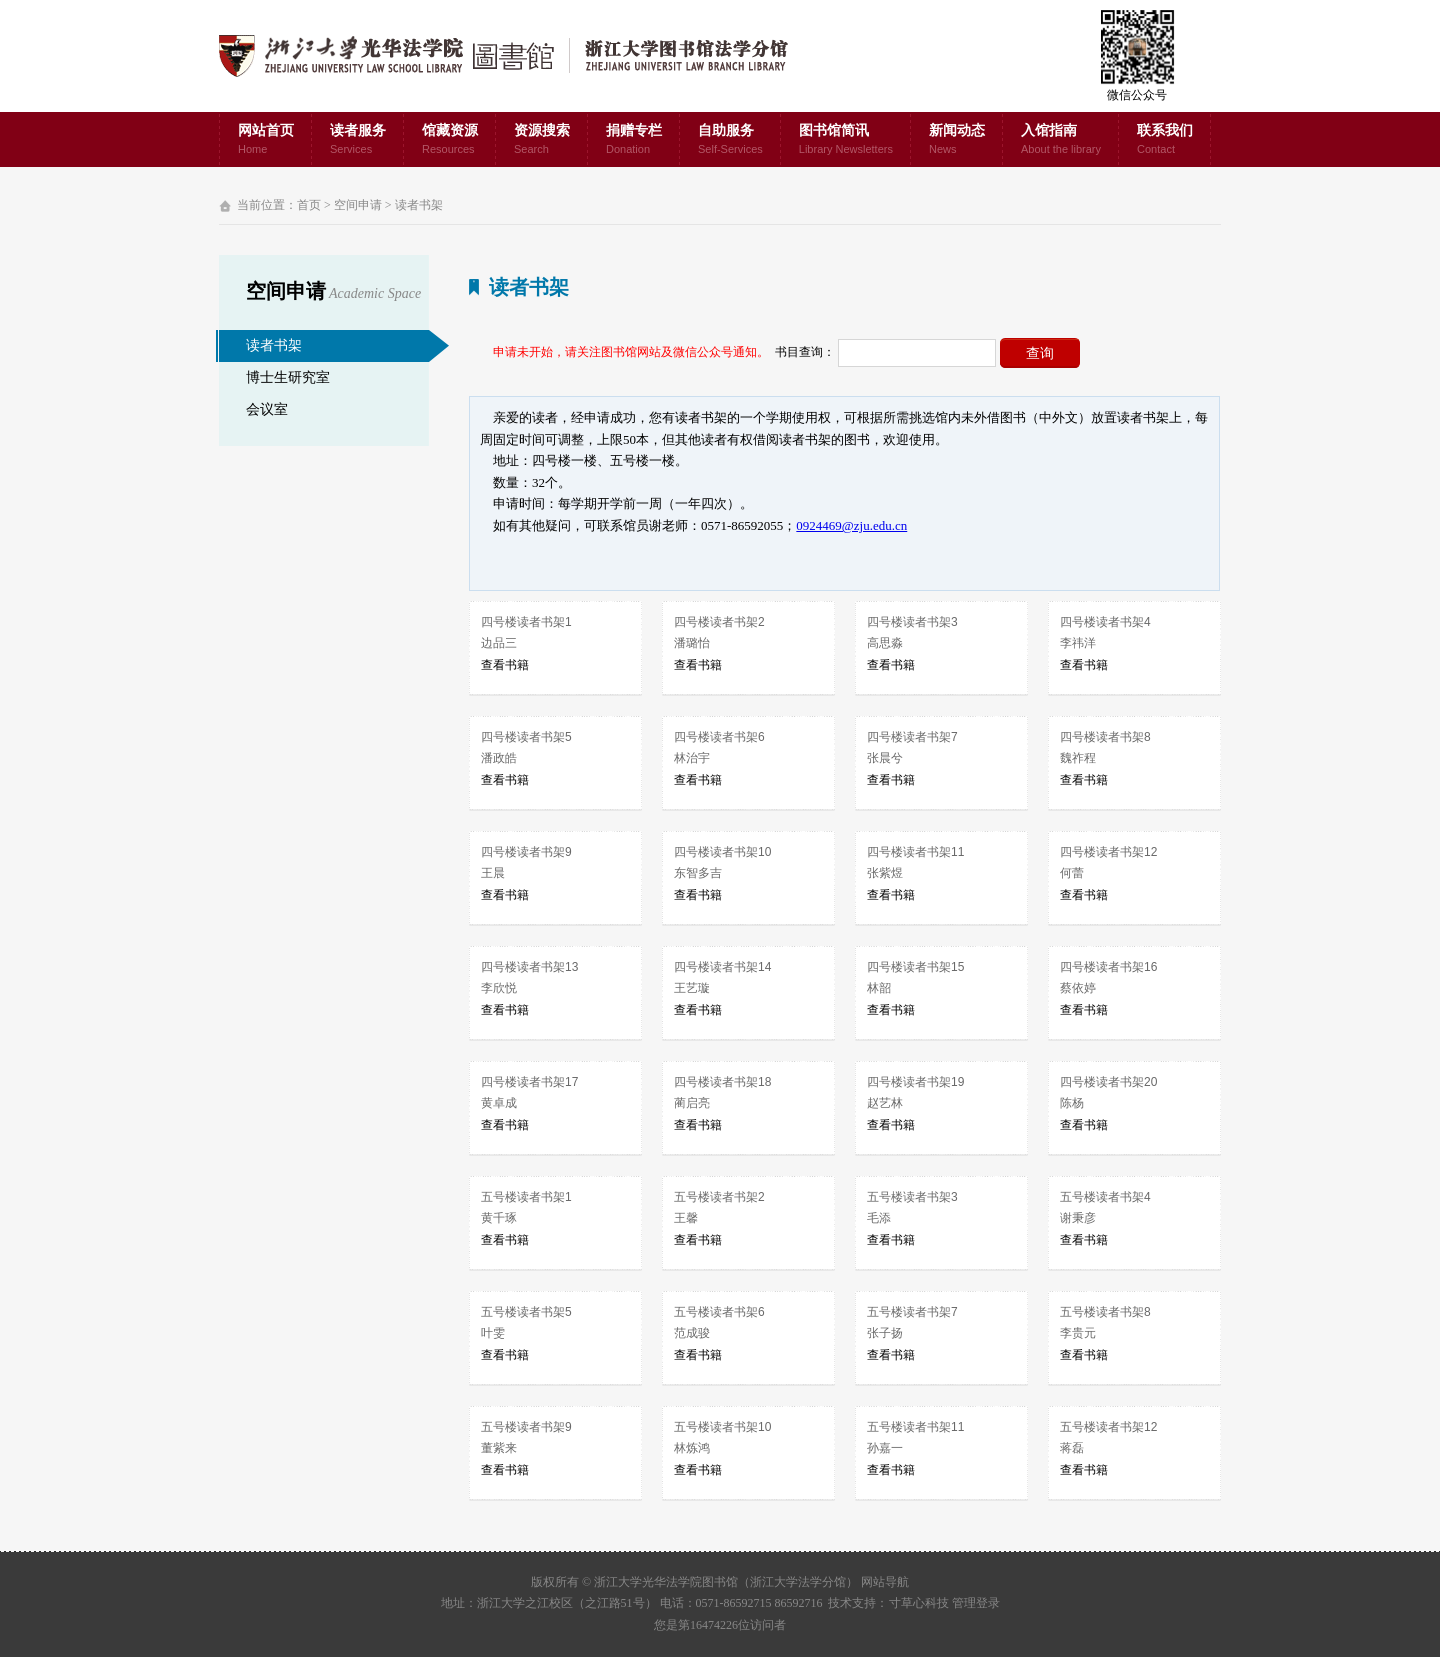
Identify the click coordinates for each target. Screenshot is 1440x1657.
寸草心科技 (919, 1603)
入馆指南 (1061, 140)
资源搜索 (542, 140)
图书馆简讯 (846, 140)
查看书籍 (505, 665)
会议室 (267, 409)
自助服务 (730, 140)
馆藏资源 (450, 140)
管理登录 (976, 1603)
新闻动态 (957, 140)
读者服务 (358, 140)
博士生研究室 (288, 377)
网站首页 (266, 140)
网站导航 (885, 1582)
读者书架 (419, 205)
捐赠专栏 (634, 140)
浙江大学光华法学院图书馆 (519, 56)
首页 (309, 205)
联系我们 (1165, 140)
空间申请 (358, 205)
